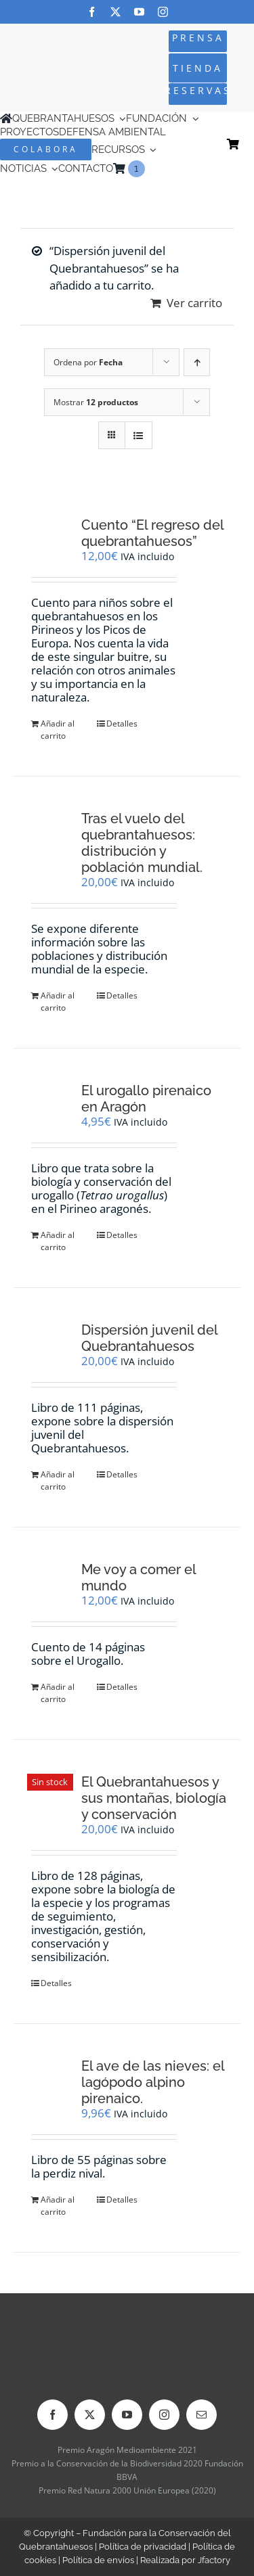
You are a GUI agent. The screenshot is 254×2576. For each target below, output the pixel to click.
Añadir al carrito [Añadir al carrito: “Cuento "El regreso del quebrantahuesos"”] (58, 729)
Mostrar (96, 402)
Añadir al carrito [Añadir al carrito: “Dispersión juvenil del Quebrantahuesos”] (58, 1480)
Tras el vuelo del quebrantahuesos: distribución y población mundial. (142, 842)
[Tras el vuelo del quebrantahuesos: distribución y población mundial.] (50, 833)
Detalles (121, 723)
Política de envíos (98, 2560)
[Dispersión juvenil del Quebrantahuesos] (50, 1341)
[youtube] (139, 12)
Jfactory (214, 2560)
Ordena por (88, 362)
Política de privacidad (142, 2547)
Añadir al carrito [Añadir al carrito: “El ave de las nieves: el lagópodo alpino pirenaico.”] (58, 2205)
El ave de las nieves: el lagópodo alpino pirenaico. (152, 2082)
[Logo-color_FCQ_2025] (43, 57)
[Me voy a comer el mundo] (50, 1579)
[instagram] (163, 12)
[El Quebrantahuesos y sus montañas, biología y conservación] (50, 1796)
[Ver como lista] (138, 435)
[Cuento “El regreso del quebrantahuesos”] (50, 534)
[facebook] (92, 12)
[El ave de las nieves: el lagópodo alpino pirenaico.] (50, 2075)
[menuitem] (151, 168)
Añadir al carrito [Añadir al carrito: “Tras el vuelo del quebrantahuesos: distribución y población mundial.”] (58, 1001)
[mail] (201, 2414)
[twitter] (115, 12)
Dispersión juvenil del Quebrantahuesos (149, 1338)
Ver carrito (194, 302)
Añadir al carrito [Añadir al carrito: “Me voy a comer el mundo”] (58, 1693)
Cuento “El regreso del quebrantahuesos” (152, 533)
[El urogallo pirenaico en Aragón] (50, 1105)
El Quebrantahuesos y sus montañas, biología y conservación (153, 1798)
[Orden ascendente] (197, 362)
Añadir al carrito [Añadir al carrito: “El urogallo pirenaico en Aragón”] (58, 1241)
